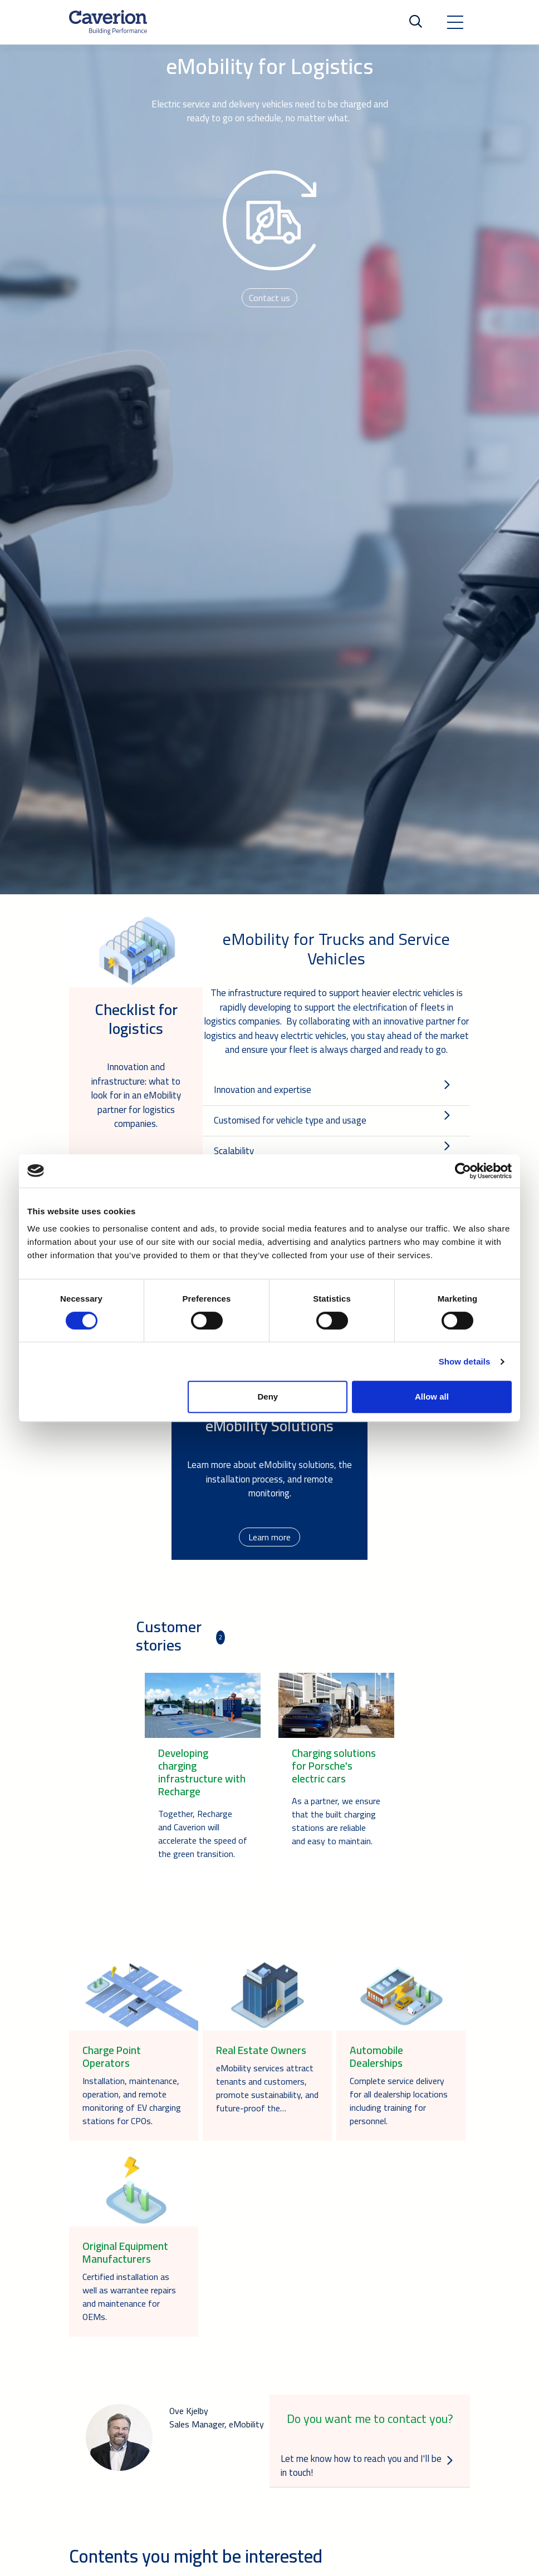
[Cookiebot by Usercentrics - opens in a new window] (463, 1171)
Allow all (432, 1396)
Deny (268, 1396)
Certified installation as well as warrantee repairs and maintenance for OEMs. (129, 2296)
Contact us (269, 297)
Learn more (269, 1537)
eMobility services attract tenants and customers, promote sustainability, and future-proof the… (267, 2088)
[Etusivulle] (108, 22)
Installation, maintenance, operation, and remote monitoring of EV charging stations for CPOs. (131, 2100)
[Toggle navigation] (455, 22)
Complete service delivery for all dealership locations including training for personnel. (399, 2100)
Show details (465, 1361)
